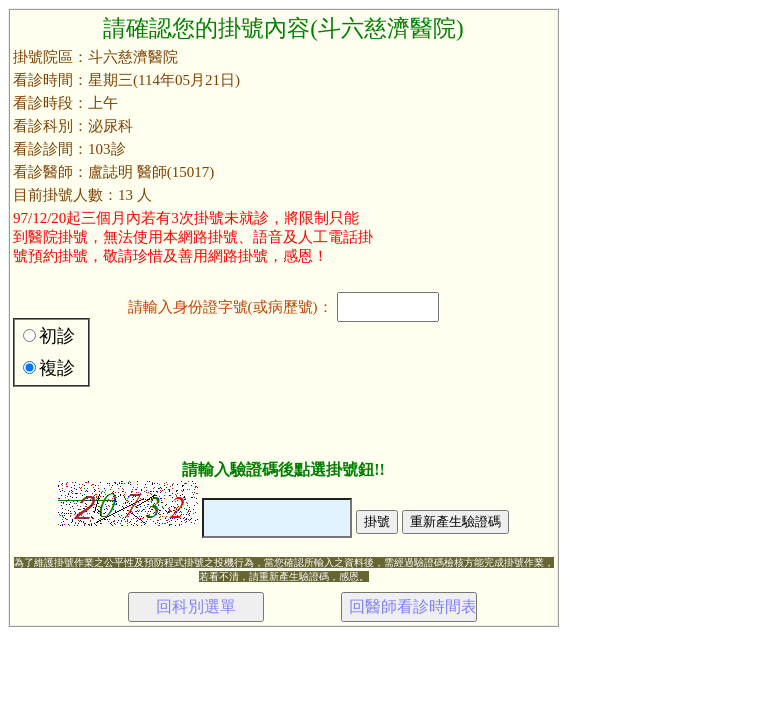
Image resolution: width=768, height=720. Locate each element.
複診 (57, 368)
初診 (57, 336)
